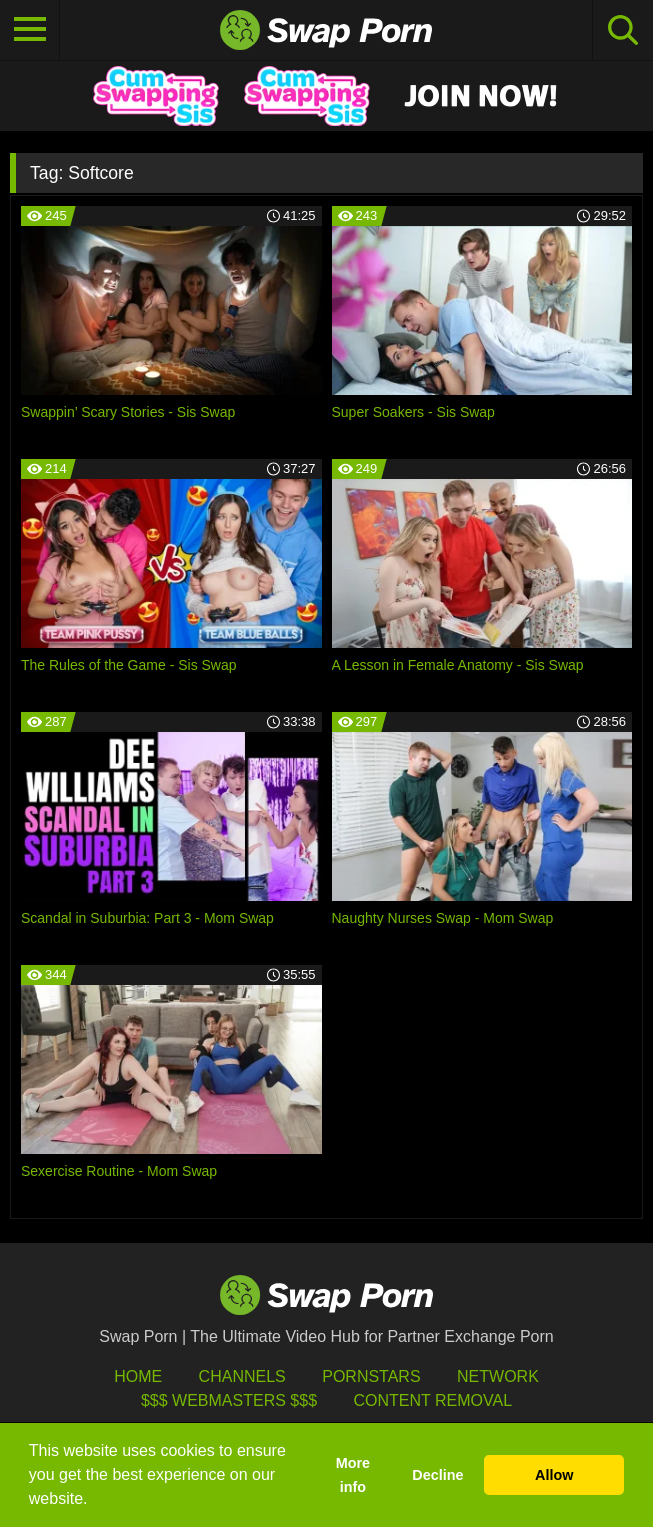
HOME (138, 1376)
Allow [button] (554, 1475)
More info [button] (353, 1475)
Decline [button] (437, 1475)
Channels (242, 1376)
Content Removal (432, 1400)
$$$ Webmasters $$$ (229, 1400)
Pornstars (371, 1376)
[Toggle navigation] (30, 30)
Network (498, 1376)
